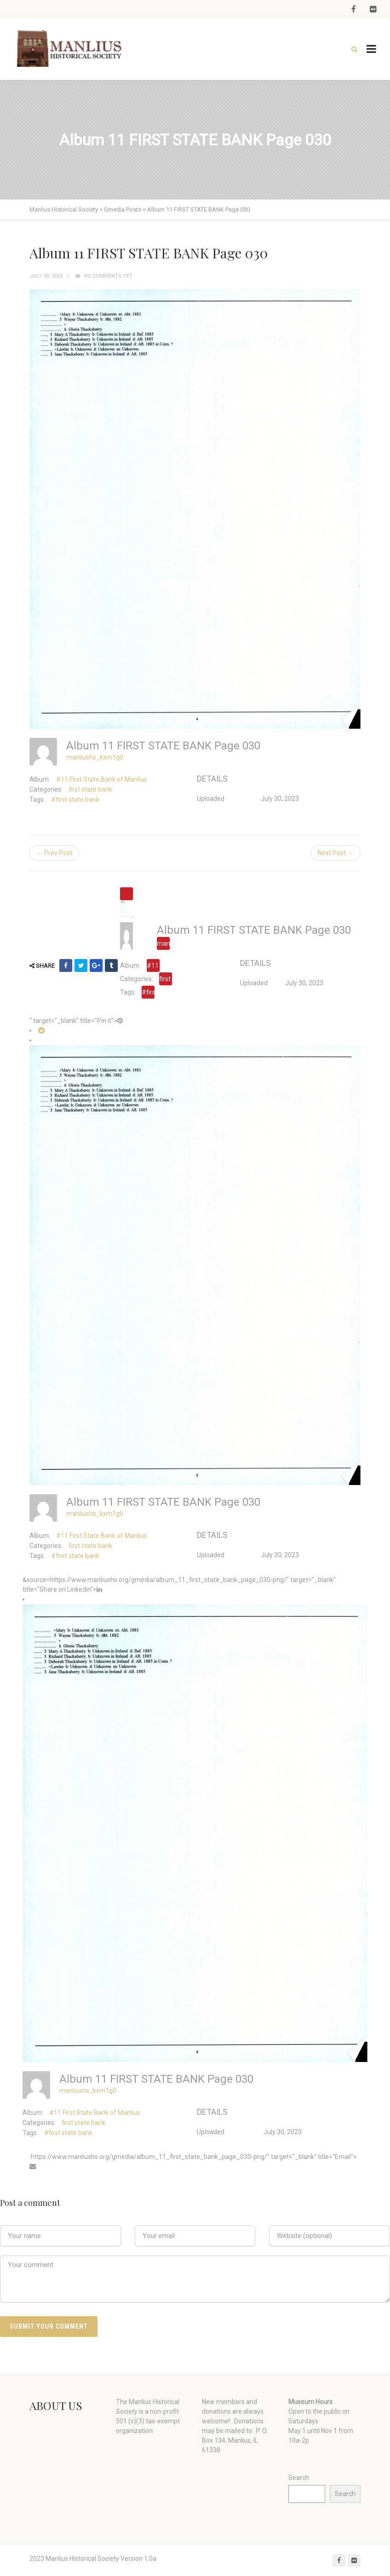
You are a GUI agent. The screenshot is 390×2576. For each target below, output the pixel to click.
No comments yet (103, 276)
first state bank (90, 789)
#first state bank (75, 799)
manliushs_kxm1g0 (94, 757)
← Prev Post (54, 853)
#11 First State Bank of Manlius (101, 779)
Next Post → (336, 853)
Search (298, 2477)
